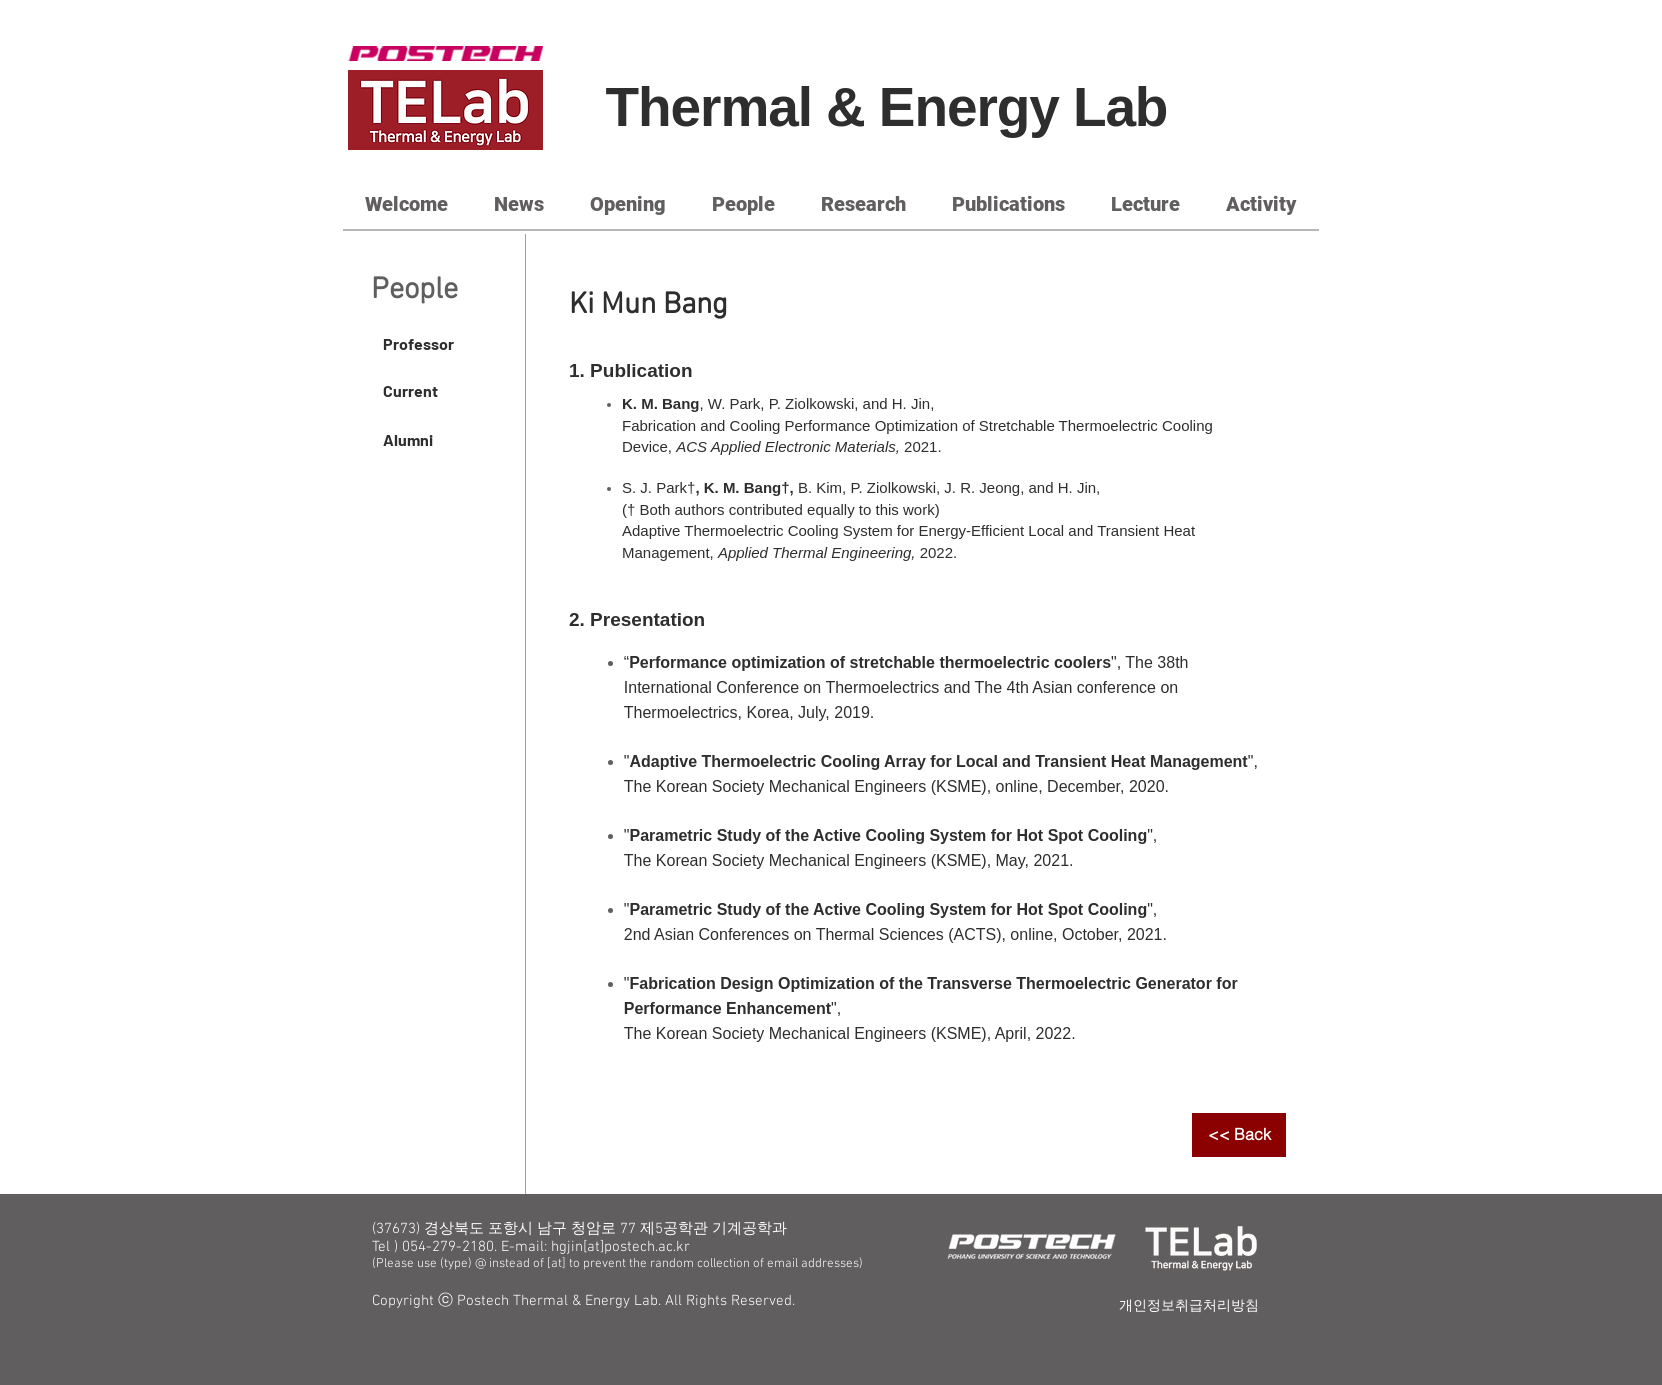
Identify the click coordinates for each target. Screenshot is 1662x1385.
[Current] (442, 391)
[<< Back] (1239, 1135)
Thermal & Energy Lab (887, 107)
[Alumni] (442, 440)
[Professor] (442, 344)
